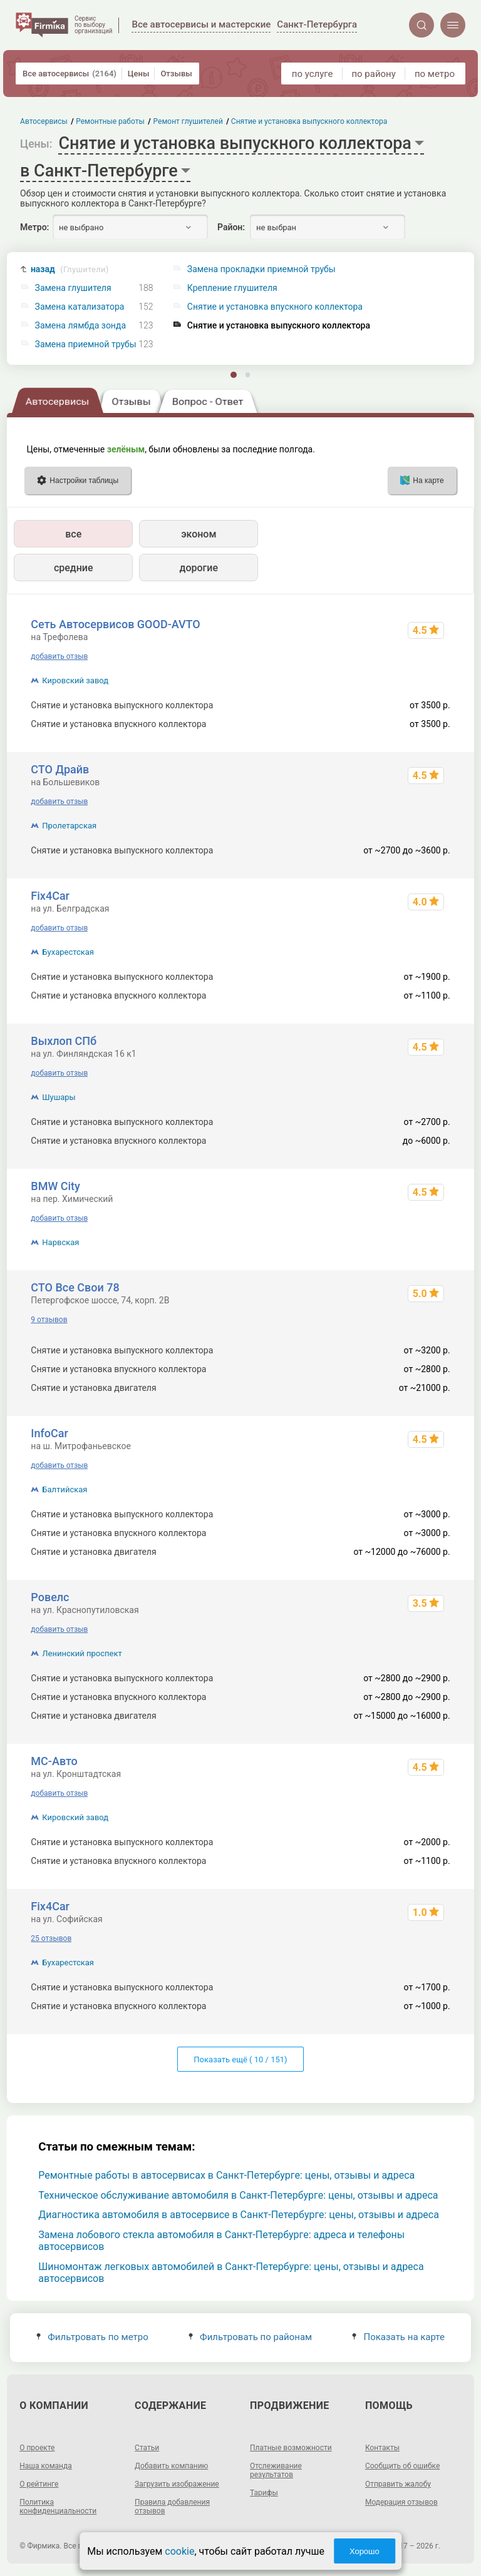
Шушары (58, 1097)
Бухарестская (68, 952)
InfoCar (49, 1433)
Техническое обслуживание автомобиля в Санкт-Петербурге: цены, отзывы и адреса (238, 2195)
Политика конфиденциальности (57, 2506)
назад (70, 269)
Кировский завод (75, 680)
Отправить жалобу (398, 2484)
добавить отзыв (59, 656)
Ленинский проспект (82, 1653)
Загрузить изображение (177, 2484)
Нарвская (60, 1242)
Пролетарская (69, 825)
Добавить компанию (171, 2465)
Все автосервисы (69, 73)
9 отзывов (49, 1319)
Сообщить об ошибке (402, 2465)
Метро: (34, 227)
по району (373, 73)
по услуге (312, 73)
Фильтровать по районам (250, 2337)
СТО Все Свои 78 (75, 1287)
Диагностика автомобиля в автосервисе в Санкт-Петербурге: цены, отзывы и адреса (238, 2215)
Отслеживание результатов (276, 2470)
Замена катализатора (80, 307)
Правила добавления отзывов (172, 2506)
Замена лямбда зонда (80, 325)
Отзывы (176, 73)
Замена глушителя (73, 288)
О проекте (36, 2447)
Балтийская (64, 1489)
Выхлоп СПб (63, 1040)
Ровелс (50, 1597)
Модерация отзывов (401, 2502)
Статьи (147, 2447)
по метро (435, 73)
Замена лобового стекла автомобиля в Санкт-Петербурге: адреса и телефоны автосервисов (221, 2241)
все (73, 534)
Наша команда (45, 2465)
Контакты (382, 2447)
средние (73, 568)
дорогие (199, 568)
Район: (231, 227)
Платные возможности (291, 2447)
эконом (198, 534)
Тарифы (264, 2492)
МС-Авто (54, 1761)
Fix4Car (50, 895)
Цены (139, 73)
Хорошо (364, 2551)
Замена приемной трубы (86, 344)
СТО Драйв (60, 769)
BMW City (55, 1186)
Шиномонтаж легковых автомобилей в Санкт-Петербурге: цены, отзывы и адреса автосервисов (230, 2272)
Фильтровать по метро (92, 2337)
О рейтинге (38, 2484)
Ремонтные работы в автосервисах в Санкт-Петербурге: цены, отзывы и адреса (226, 2175)
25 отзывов (51, 1938)
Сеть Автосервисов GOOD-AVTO (115, 624)
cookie (179, 2551)
